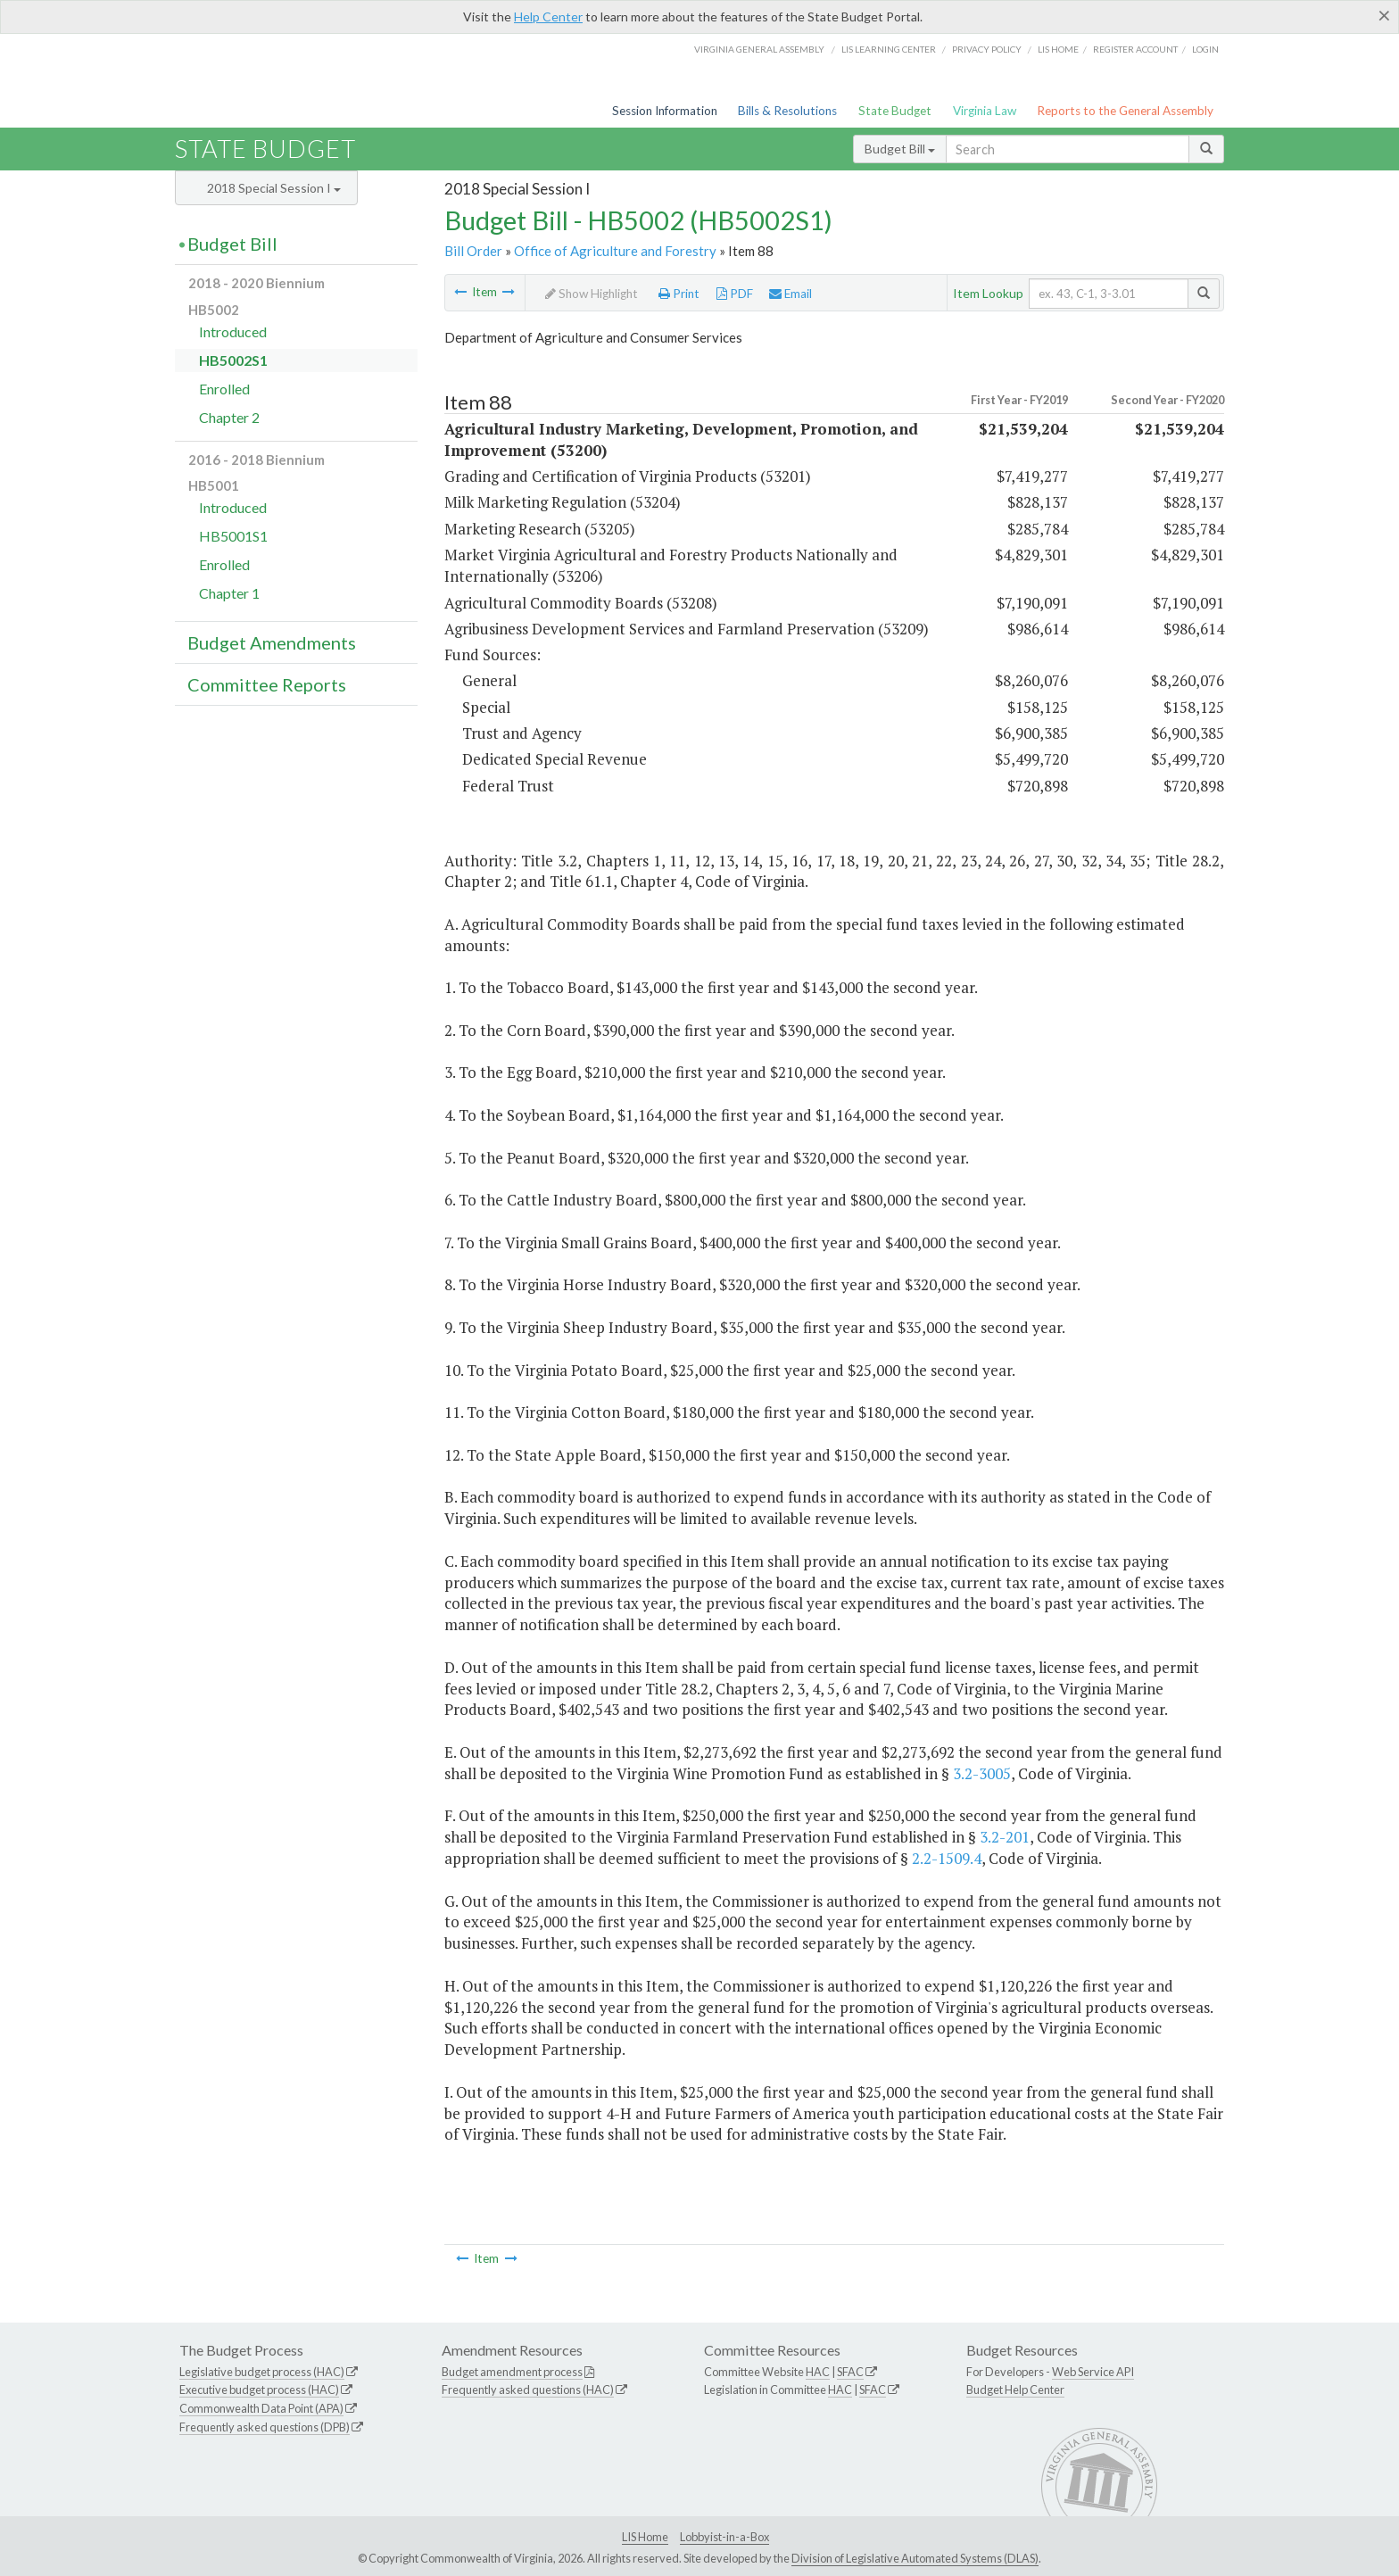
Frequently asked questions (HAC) (528, 2389)
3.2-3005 (982, 1773)
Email (790, 293)
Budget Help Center (1015, 2389)
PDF (734, 293)
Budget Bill (900, 148)
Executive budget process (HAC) (259, 2389)
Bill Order (473, 251)
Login (1205, 49)
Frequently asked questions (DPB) (264, 2427)
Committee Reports (266, 684)
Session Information (664, 111)
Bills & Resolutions (787, 111)
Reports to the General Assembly (1125, 111)
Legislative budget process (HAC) (261, 2372)
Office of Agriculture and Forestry (615, 251)
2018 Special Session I (274, 187)
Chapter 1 (229, 592)
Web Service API (1093, 2372)
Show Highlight (591, 293)
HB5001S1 (233, 535)
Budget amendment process (512, 2372)
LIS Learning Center (888, 49)
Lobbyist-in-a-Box (724, 2537)
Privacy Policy (987, 49)
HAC (818, 2372)
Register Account (1135, 49)
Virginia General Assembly (759, 49)
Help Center (548, 16)
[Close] (1384, 15)
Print (679, 293)
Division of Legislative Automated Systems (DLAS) (915, 2558)
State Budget (894, 111)
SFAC (850, 2372)
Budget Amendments (271, 642)
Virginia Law (984, 111)
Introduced (233, 331)
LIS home (1058, 49)
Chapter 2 (229, 417)
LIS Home (645, 2537)
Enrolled (224, 388)
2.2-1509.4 (946, 1858)
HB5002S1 (233, 360)
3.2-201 (1005, 1836)
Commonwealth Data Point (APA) (261, 2408)
